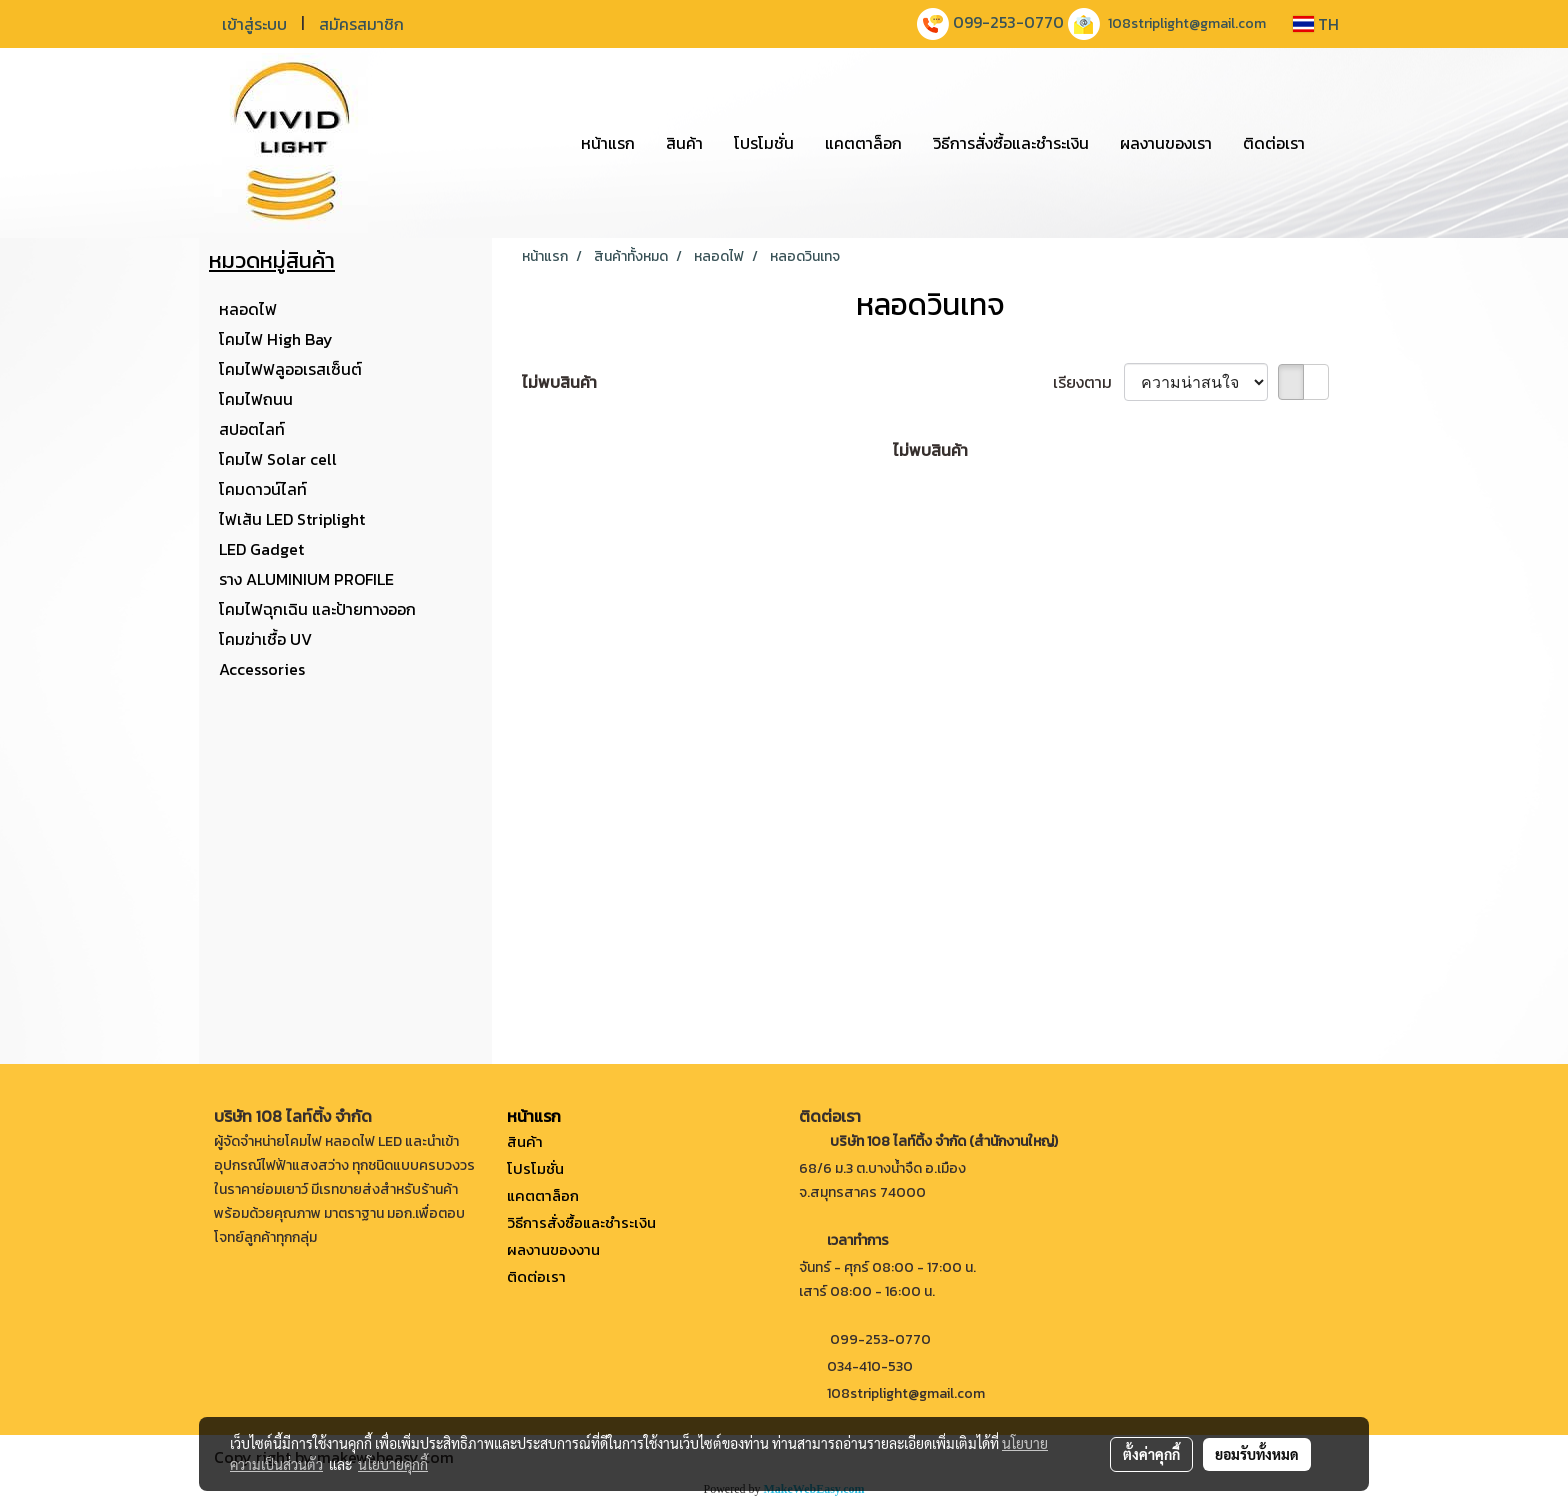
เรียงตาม (1088, 382)
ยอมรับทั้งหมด (1257, 1454)
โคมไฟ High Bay (276, 339)
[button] (1338, 143)
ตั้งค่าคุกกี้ (1151, 1454)
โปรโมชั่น (764, 143)
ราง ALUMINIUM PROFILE (306, 579)
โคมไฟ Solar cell (278, 459)
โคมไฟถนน (256, 399)
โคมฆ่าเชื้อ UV (265, 639)
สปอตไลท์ (252, 429)
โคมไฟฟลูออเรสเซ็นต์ (290, 369)
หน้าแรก (608, 143)
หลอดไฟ (248, 309)
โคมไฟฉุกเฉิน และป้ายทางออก (317, 609)
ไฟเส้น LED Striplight (292, 519)
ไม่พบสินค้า (559, 382)
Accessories (262, 669)
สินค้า (684, 143)
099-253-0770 (1008, 22)
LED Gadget (261, 549)
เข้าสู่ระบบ (254, 24)
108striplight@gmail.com (1187, 23)
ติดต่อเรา (1274, 143)
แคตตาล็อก (863, 143)
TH (1316, 24)
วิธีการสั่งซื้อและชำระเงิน (1011, 143)
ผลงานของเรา (1166, 143)
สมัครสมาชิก (361, 24)
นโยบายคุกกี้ (393, 1464)
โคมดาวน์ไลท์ (263, 489)
